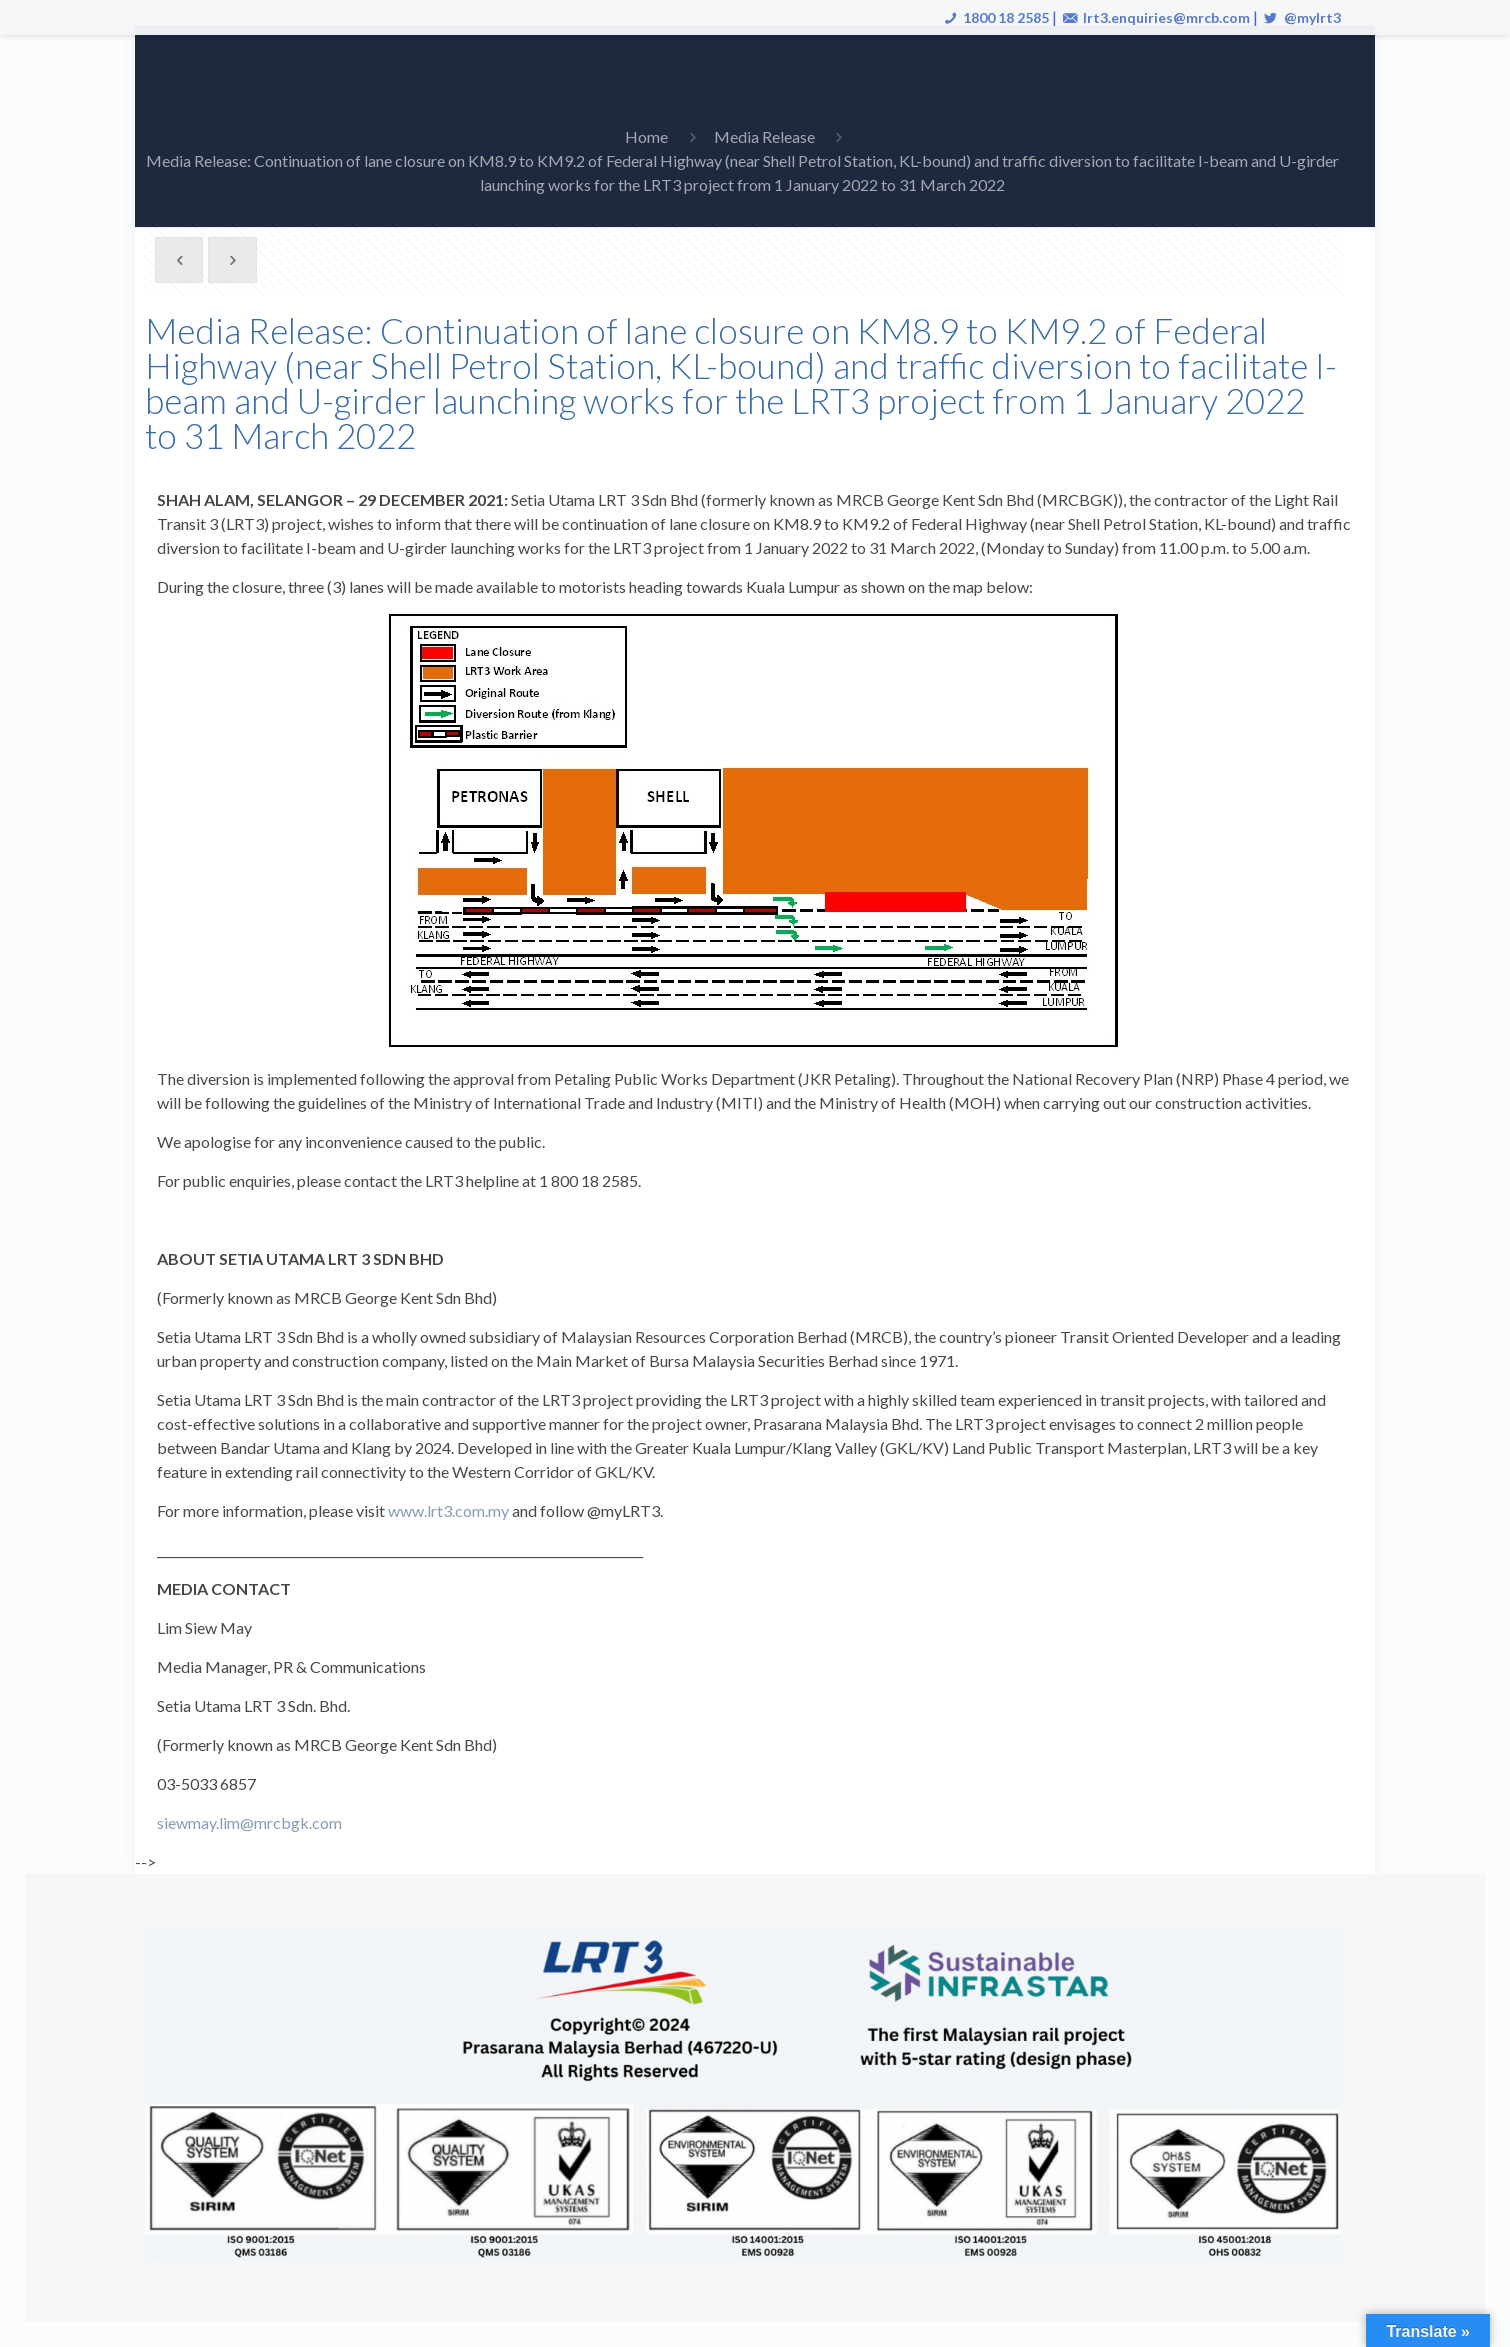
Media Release (764, 136)
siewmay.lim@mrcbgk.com (249, 1822)
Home (646, 136)
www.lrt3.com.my (448, 1510)
